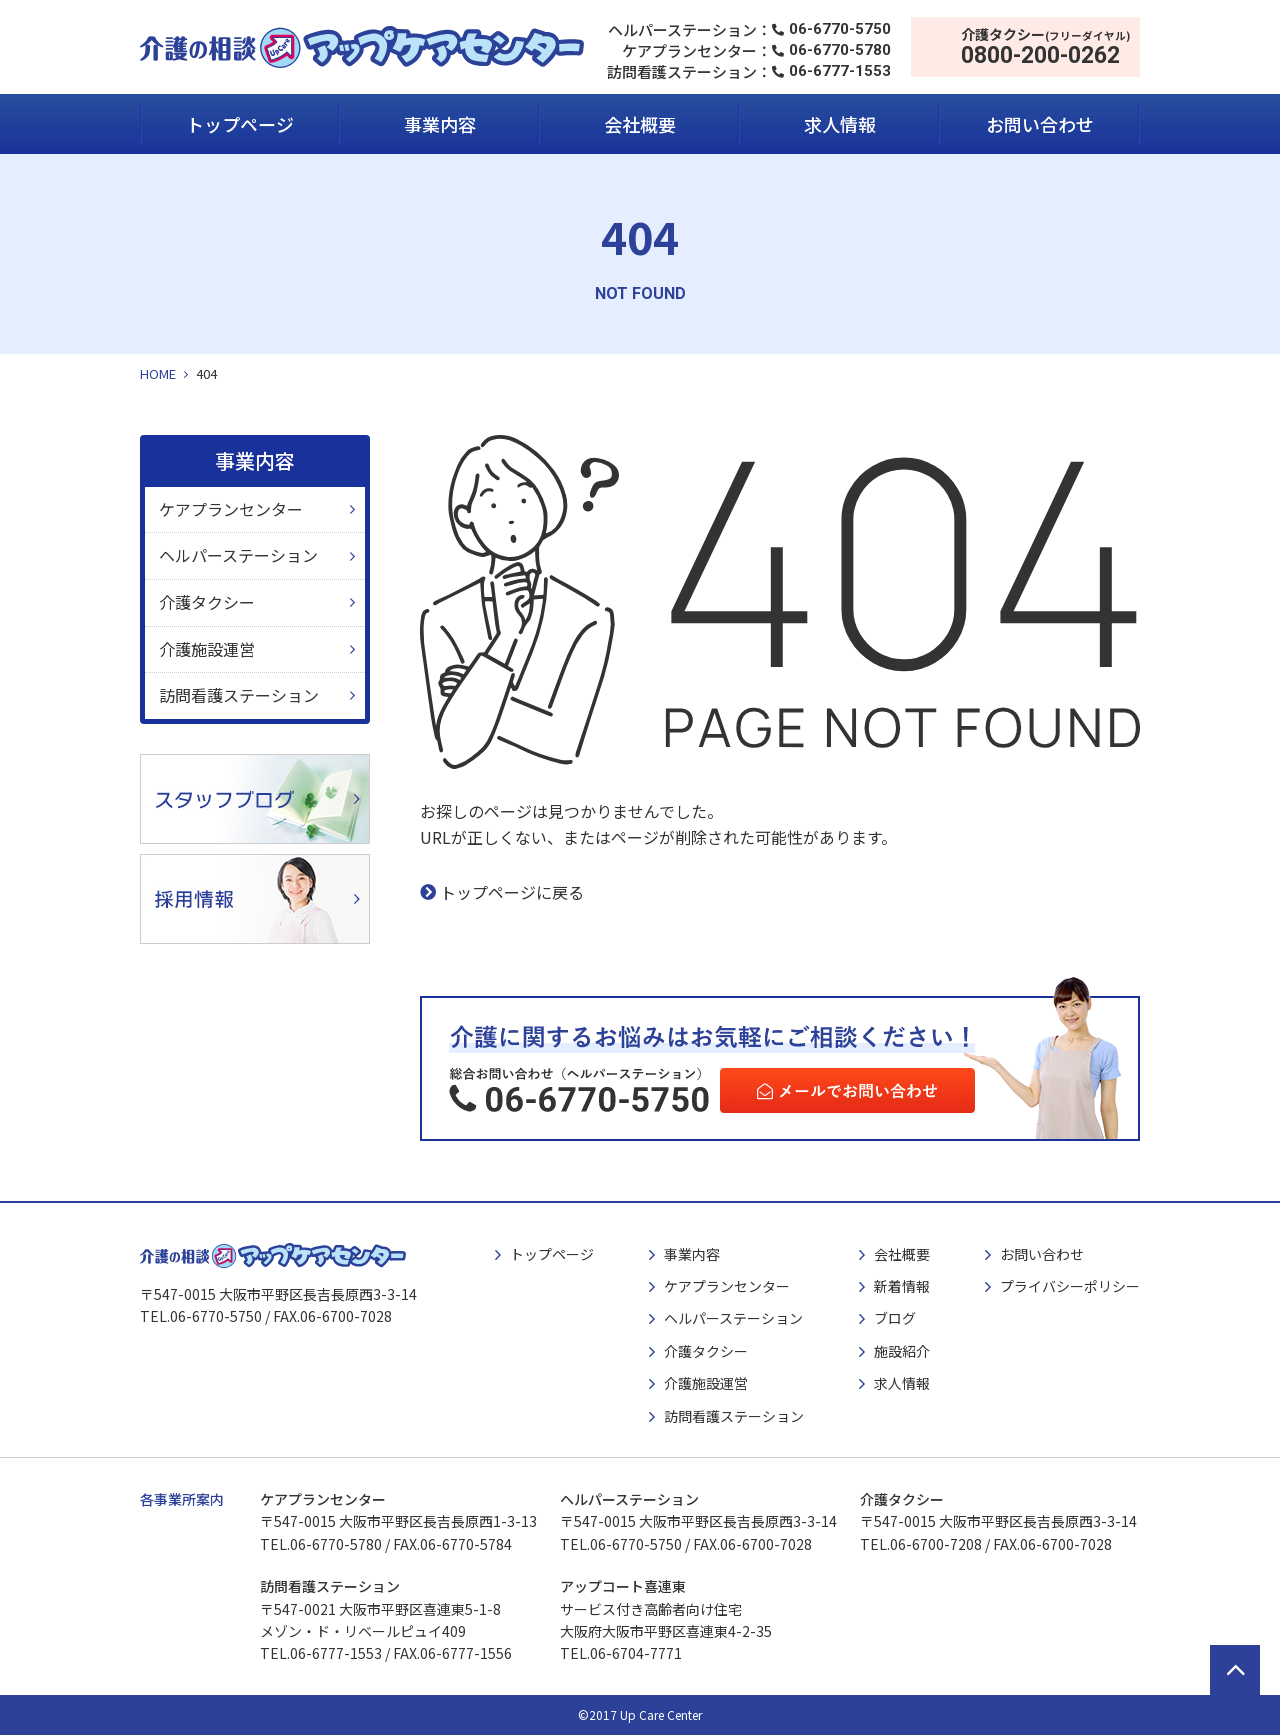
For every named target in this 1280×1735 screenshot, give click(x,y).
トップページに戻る (512, 892)
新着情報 (902, 1286)
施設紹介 (902, 1351)
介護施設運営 (207, 649)
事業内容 (440, 124)
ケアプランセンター (231, 509)
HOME (158, 373)
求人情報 (840, 124)
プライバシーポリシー (1070, 1286)
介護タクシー (207, 602)
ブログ (895, 1318)
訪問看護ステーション (239, 695)
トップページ (240, 124)
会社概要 (640, 124)
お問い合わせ (1040, 124)
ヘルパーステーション (238, 555)
